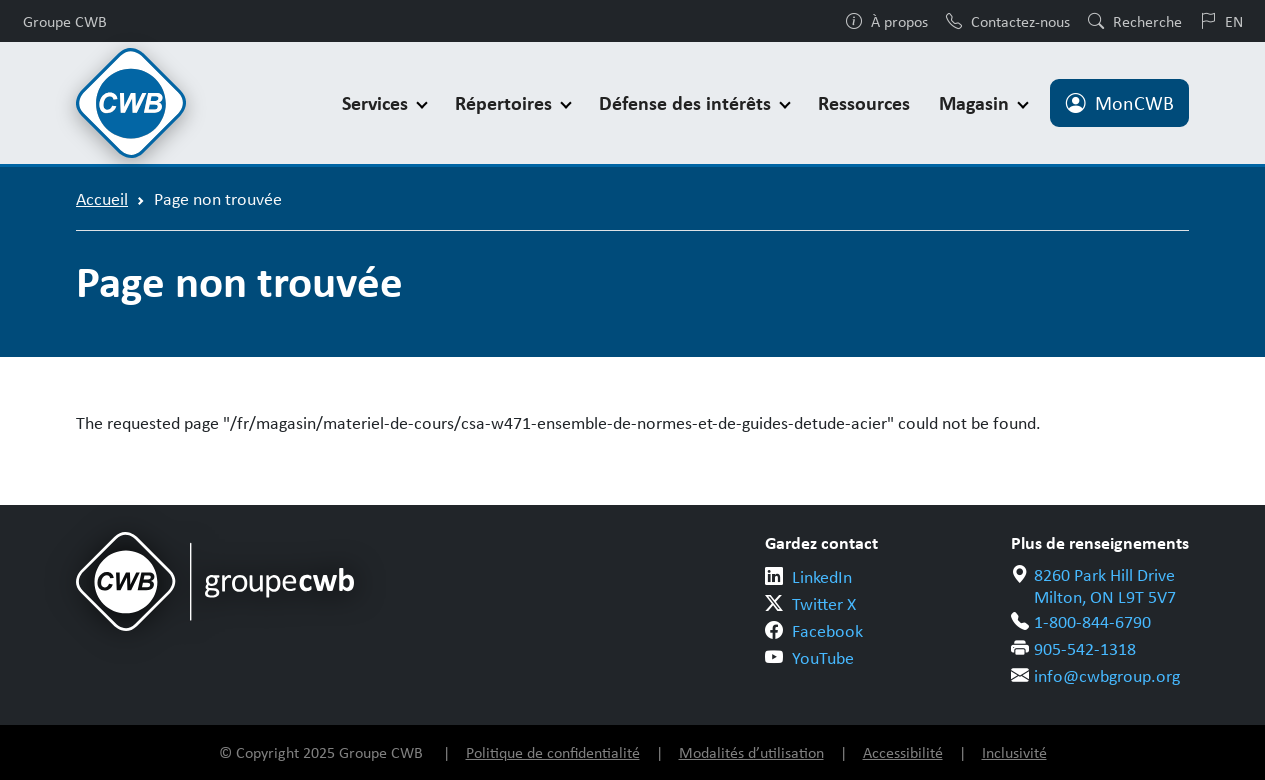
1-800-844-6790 (1092, 621)
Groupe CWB (65, 21)
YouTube (823, 657)
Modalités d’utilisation (751, 752)
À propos (887, 21)
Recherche (1135, 21)
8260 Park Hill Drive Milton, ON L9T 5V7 (1105, 585)
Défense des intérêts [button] (687, 102)
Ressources (864, 102)
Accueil (102, 198)
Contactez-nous (1008, 21)
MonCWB (1120, 102)
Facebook (827, 630)
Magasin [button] (976, 102)
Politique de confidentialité (553, 752)
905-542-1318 (1085, 648)
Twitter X (824, 603)
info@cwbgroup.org (1107, 675)
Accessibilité (903, 752)
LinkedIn (822, 576)
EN (1221, 21)
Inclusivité (1014, 752)
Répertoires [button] (506, 102)
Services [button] (377, 102)
